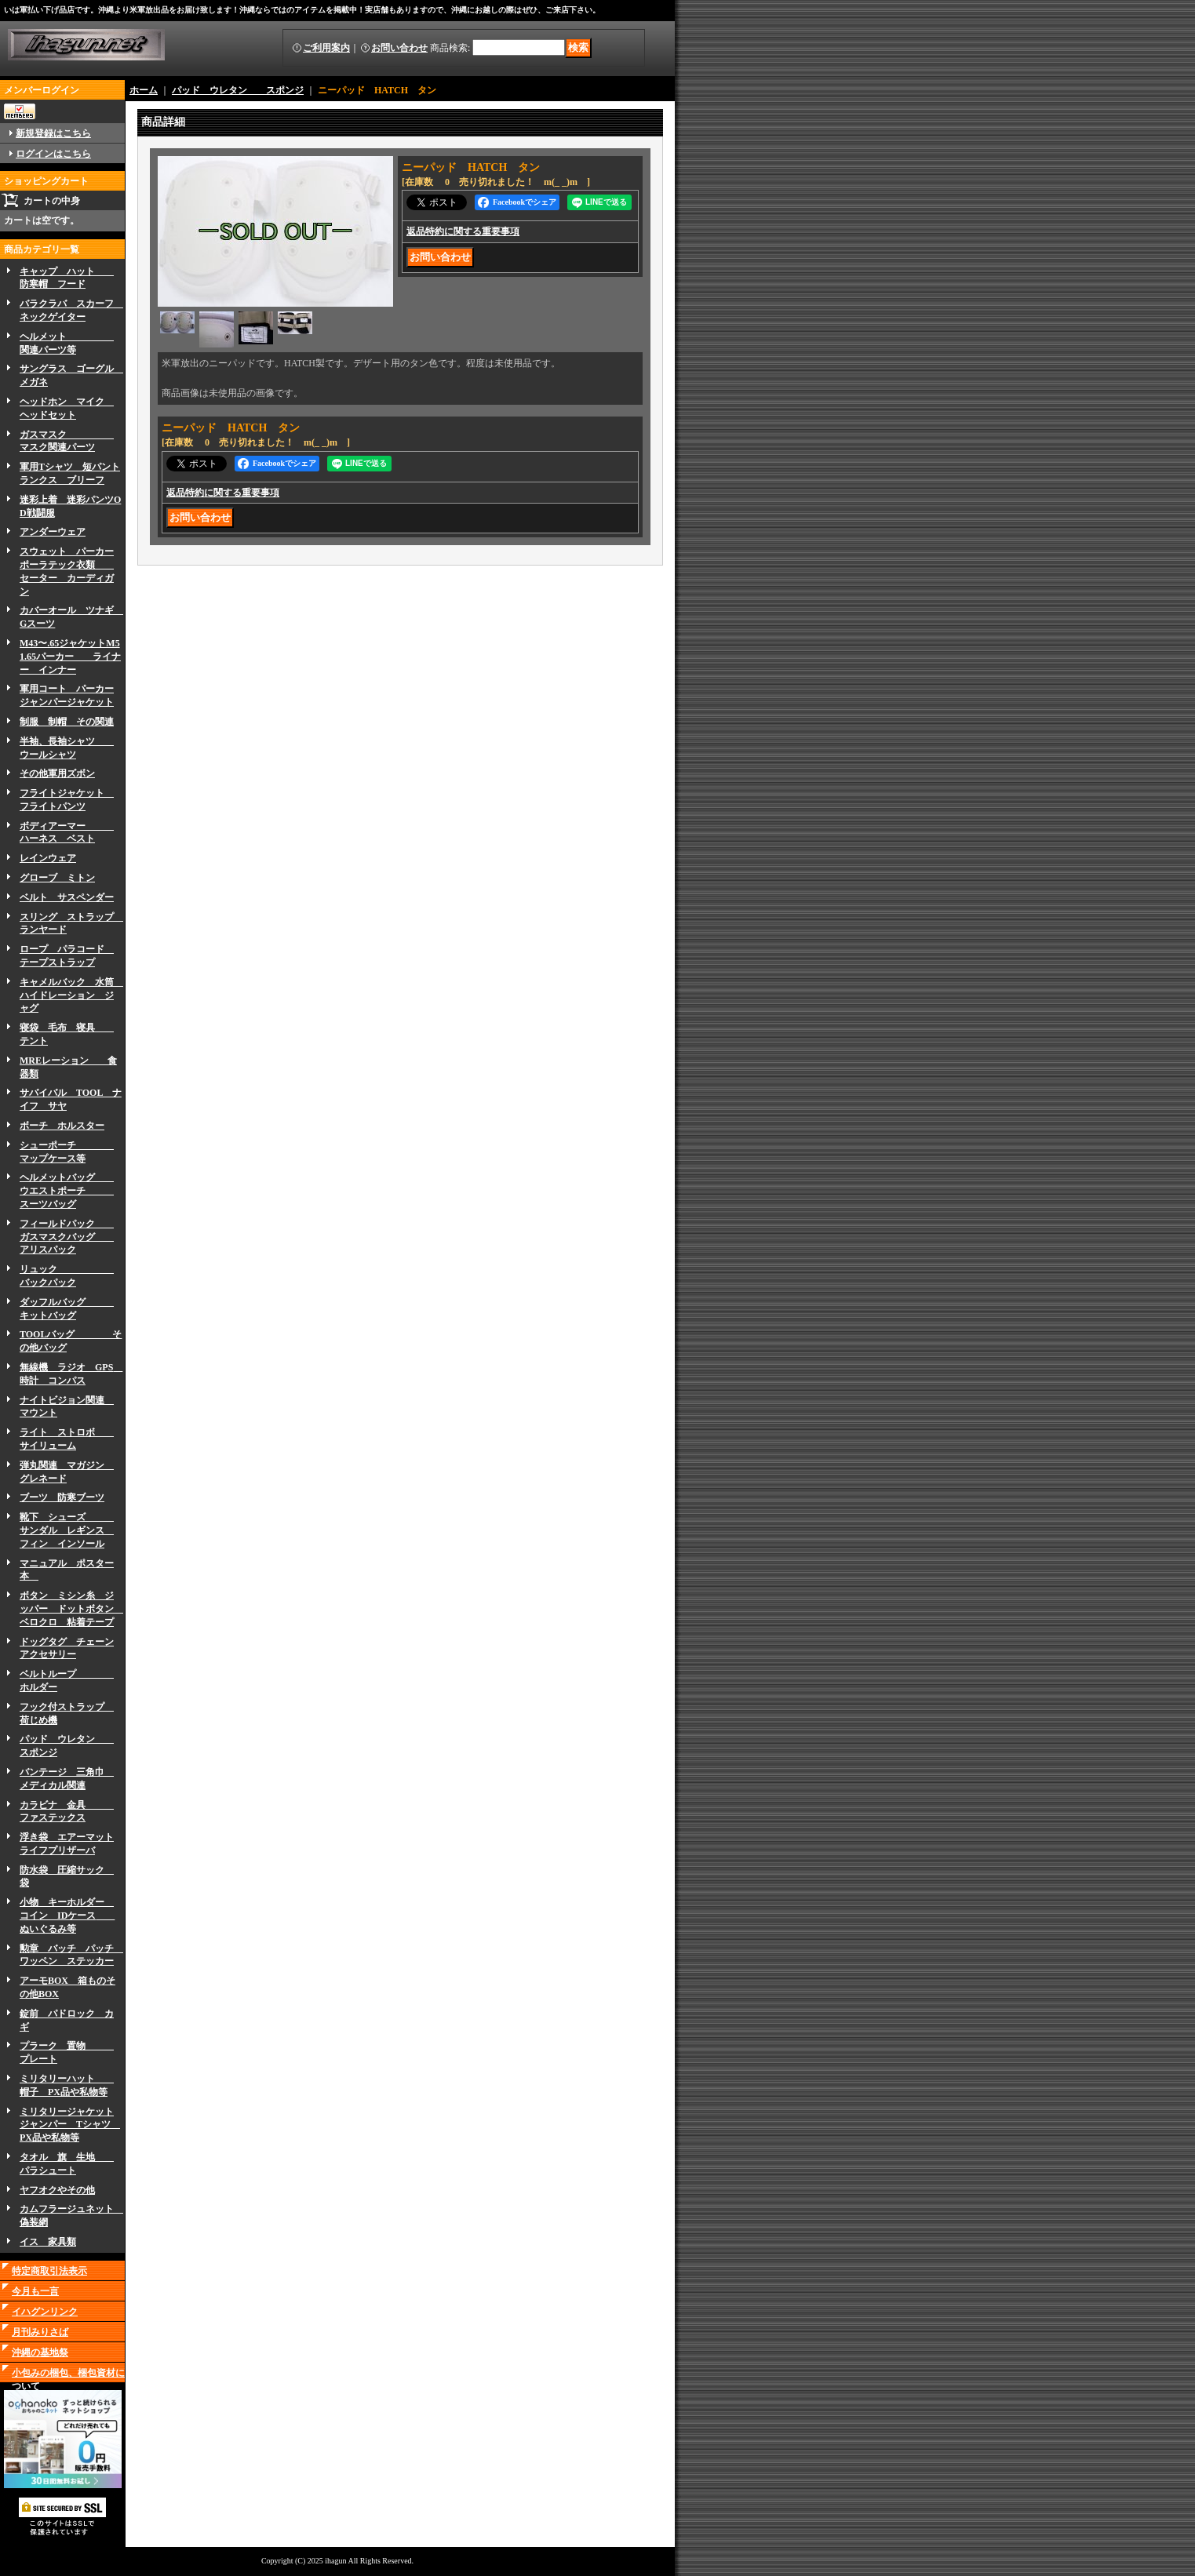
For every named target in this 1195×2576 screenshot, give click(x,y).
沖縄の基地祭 (40, 2352)
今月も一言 (35, 2291)
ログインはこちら (53, 153)
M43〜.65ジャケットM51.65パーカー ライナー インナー (70, 656)
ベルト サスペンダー (67, 897)
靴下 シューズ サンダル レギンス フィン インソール (67, 1530)
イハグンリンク (45, 2311)
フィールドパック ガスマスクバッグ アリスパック (67, 1237)
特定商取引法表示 (49, 2270)
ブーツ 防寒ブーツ (62, 1497)
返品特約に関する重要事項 (462, 231)
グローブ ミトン (57, 877)
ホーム (143, 90)
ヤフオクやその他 (57, 2190)
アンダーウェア (53, 531)
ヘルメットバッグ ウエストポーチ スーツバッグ (67, 1191)
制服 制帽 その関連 (67, 721)
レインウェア (48, 858)
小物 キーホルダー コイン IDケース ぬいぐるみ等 (67, 1915)
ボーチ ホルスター (62, 1125)
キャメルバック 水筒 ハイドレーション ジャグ (71, 995)
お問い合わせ (399, 47)
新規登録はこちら (53, 133)
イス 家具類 (48, 2241)
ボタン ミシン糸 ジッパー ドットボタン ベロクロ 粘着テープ (71, 1609)
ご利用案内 (326, 47)
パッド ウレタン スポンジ (238, 90)
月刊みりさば (40, 2332)
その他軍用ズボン (57, 773)
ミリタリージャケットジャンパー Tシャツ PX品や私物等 (70, 2125)
